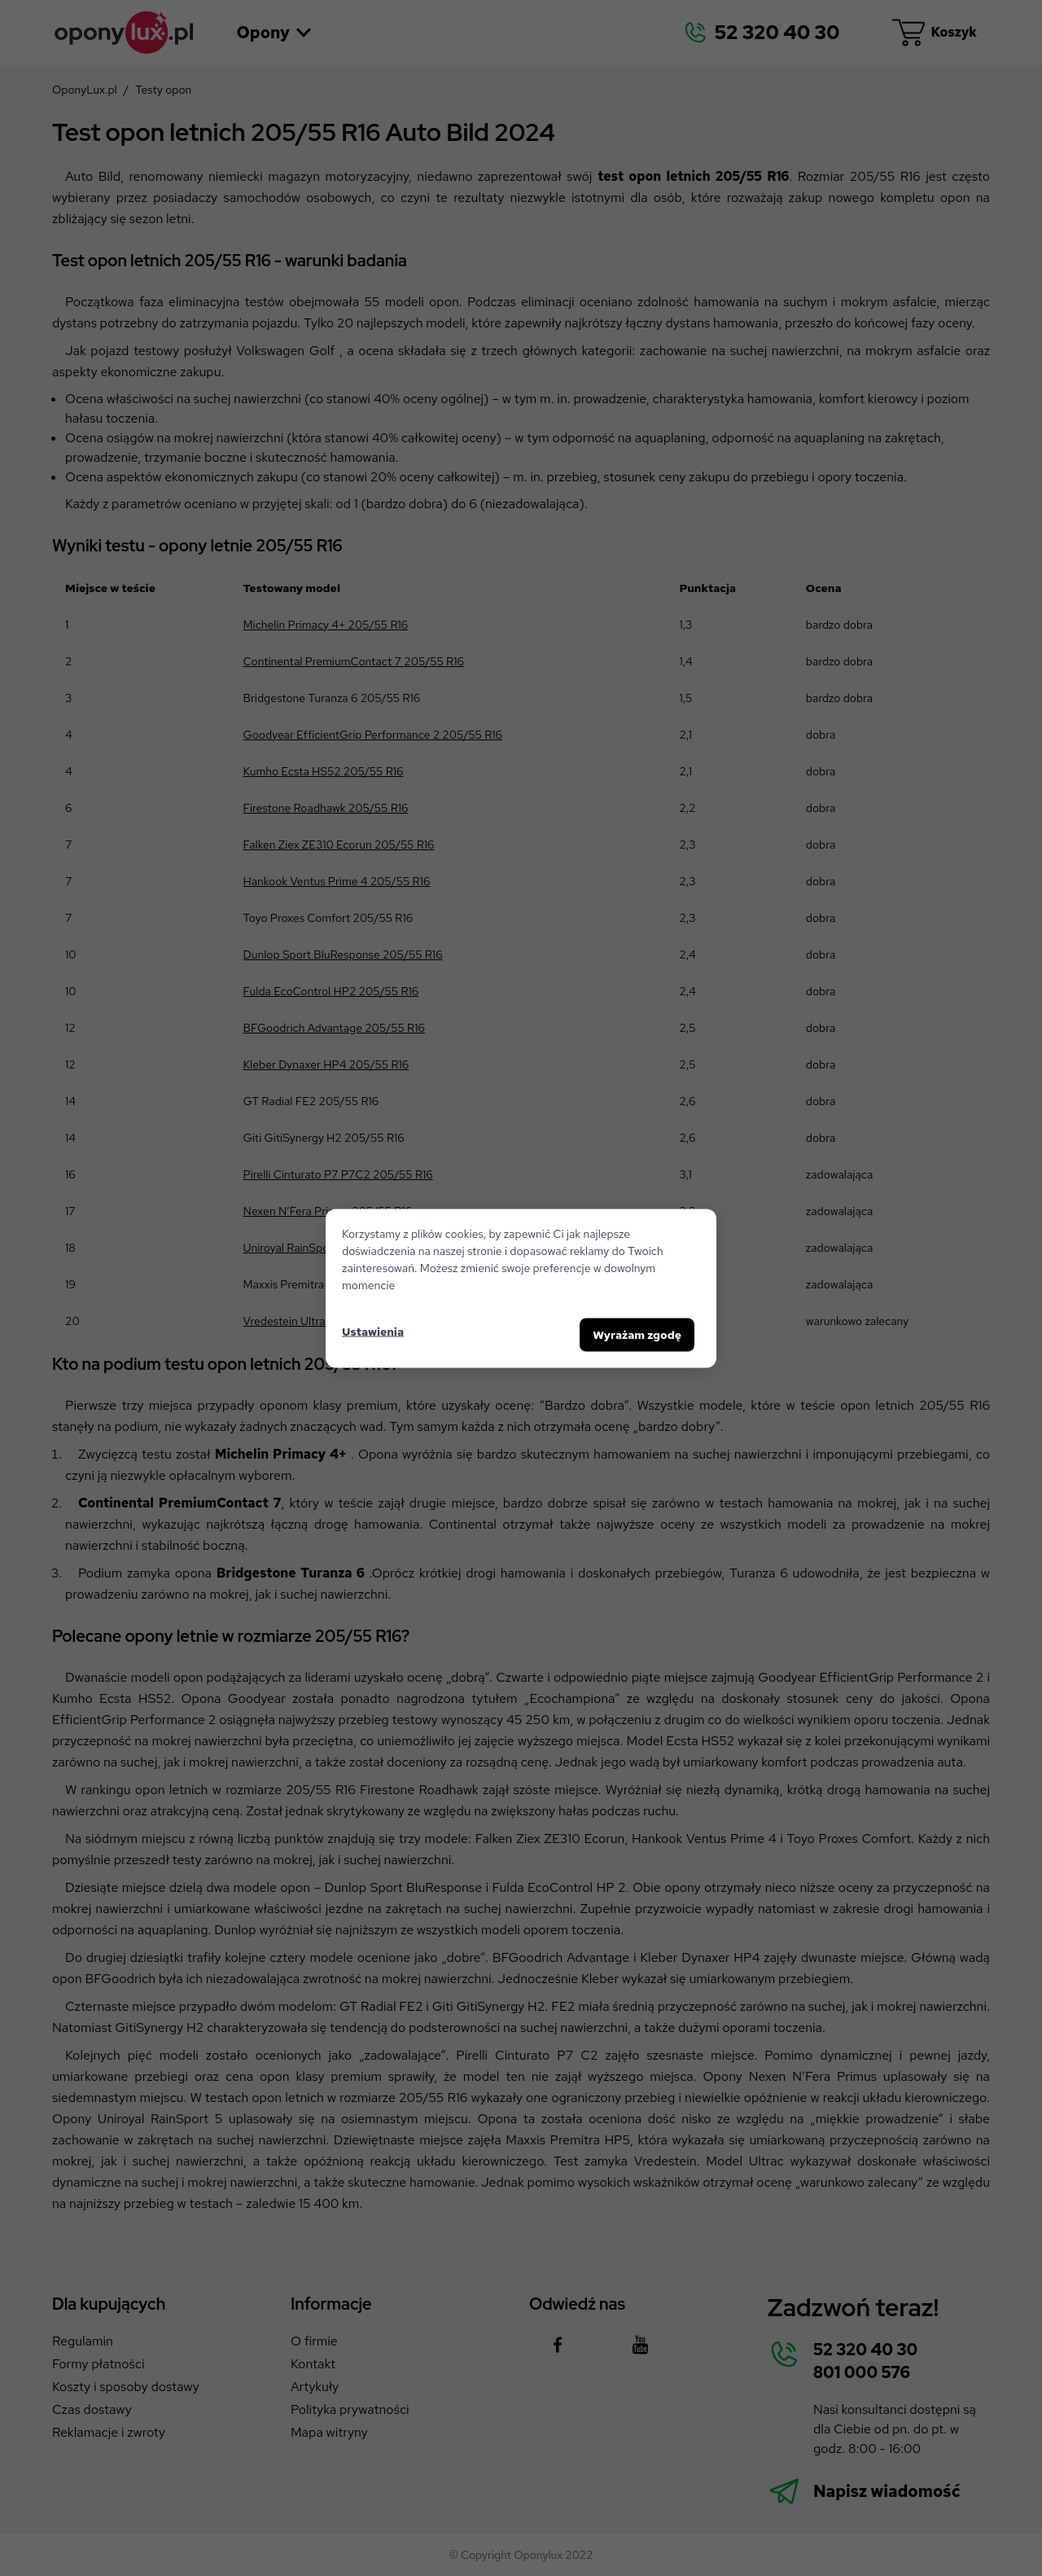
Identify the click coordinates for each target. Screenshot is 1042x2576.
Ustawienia (373, 1331)
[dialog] (521, 1288)
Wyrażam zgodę (637, 1334)
